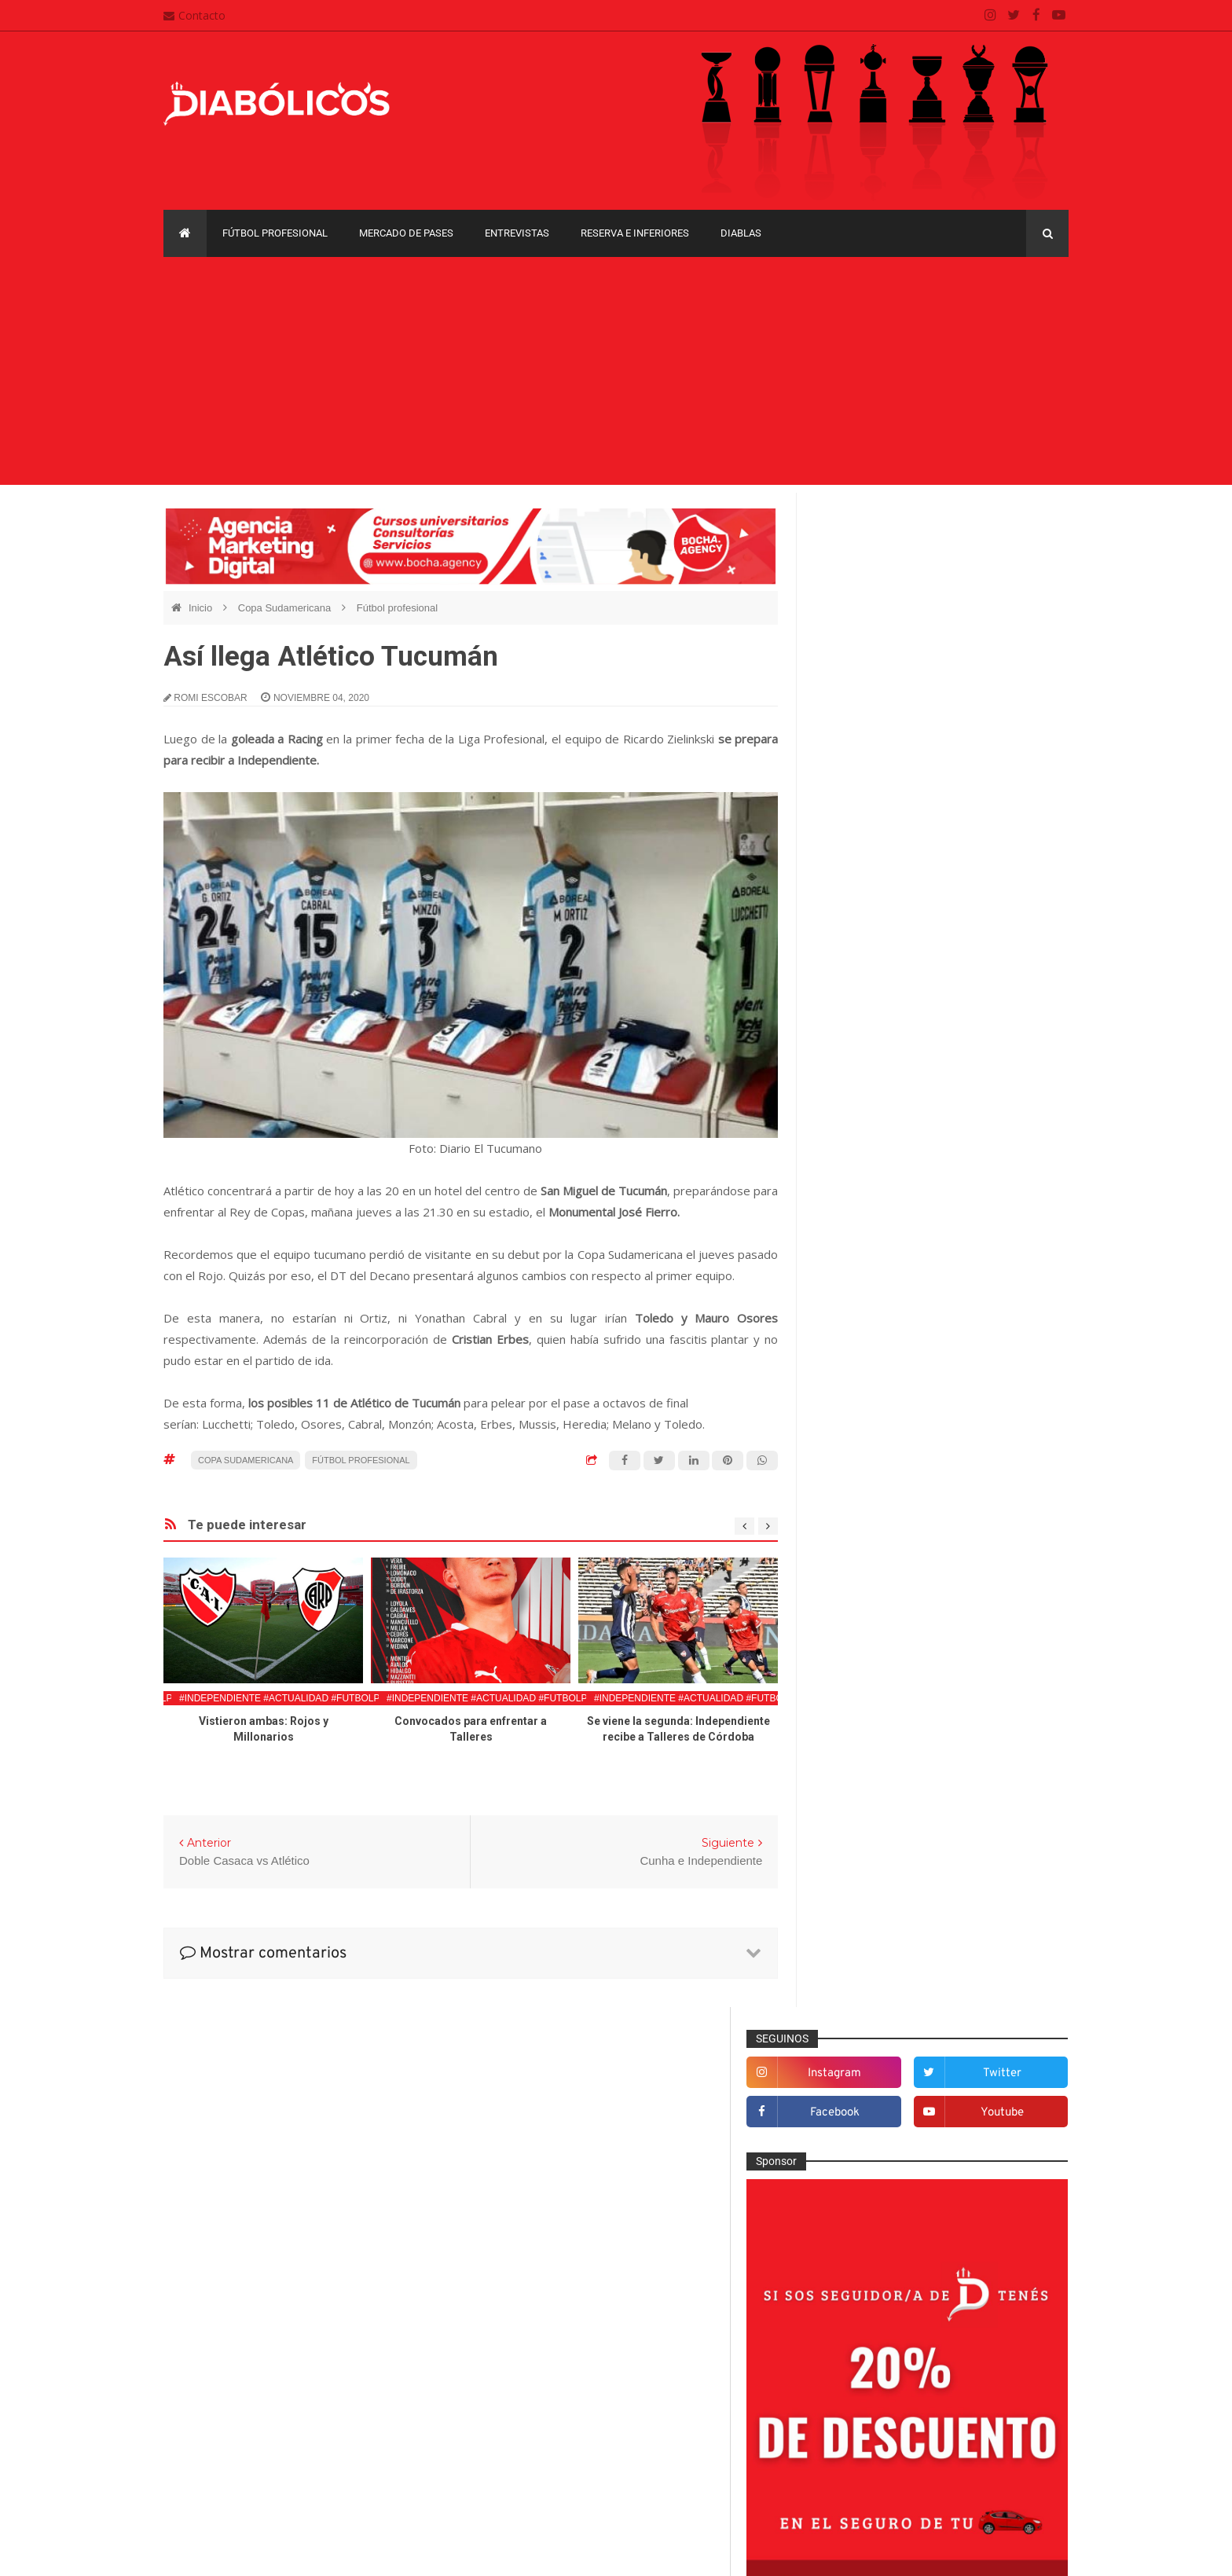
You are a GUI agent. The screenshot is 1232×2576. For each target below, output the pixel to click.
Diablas (740, 233)
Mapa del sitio (519, 2413)
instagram (887, 561)
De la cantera (861, 1581)
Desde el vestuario (874, 1607)
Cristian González (269, 2552)
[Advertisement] (616, 375)
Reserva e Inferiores (635, 233)
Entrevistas (517, 233)
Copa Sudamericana (286, 608)
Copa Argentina (858, 2095)
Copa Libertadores (955, 2095)
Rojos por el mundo (876, 1993)
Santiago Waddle (364, 2552)
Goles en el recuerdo (880, 1788)
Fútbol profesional (275, 233)
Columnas (853, 1556)
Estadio (847, 1710)
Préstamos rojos (868, 1916)
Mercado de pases (406, 233)
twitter (1018, 561)
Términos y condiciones (543, 2474)
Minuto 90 (853, 1890)
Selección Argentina (877, 2019)
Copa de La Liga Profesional (888, 2150)
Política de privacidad (538, 2444)
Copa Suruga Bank (979, 2122)
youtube (1018, 600)
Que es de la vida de (879, 1942)
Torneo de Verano (988, 2176)
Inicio (202, 608)
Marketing (853, 1839)
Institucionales (864, 1813)
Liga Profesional (1010, 2150)
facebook (886, 600)
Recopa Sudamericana (874, 2176)
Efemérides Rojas (872, 1659)
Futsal (844, 1736)
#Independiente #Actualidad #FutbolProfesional (310, 1698)
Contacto (194, 15)
